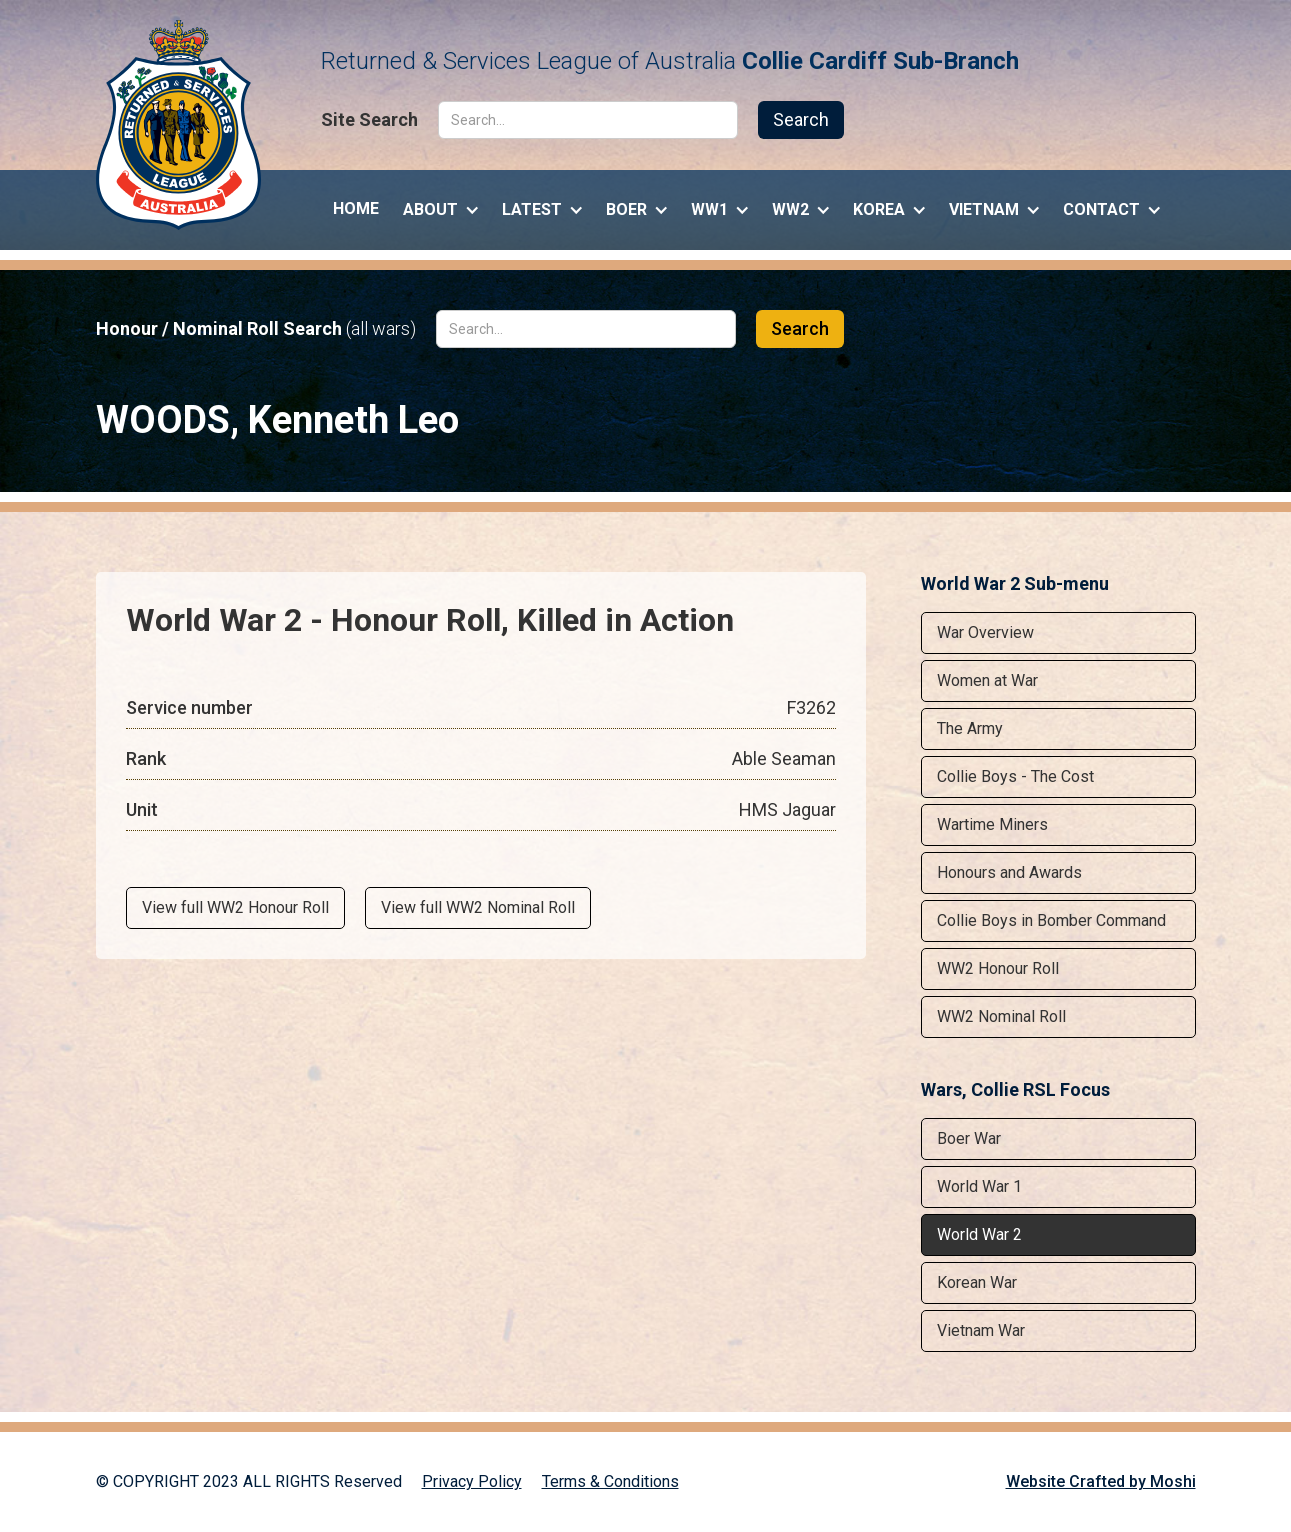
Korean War (977, 1282)
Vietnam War (981, 1330)
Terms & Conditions (610, 1481)
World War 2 (979, 1234)
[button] (440, 205)
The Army (970, 728)
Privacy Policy (472, 1481)
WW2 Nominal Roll (1001, 1016)
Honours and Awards (1009, 872)
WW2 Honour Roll (998, 968)
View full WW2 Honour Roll (235, 907)
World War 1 (979, 1186)
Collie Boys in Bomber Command (1051, 920)
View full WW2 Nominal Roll (478, 907)
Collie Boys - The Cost (1015, 776)
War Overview (985, 632)
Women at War (987, 680)
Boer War (969, 1138)
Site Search (369, 120)
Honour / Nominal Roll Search (256, 329)
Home (356, 208)
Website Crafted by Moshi (1101, 1481)
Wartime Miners (992, 824)
